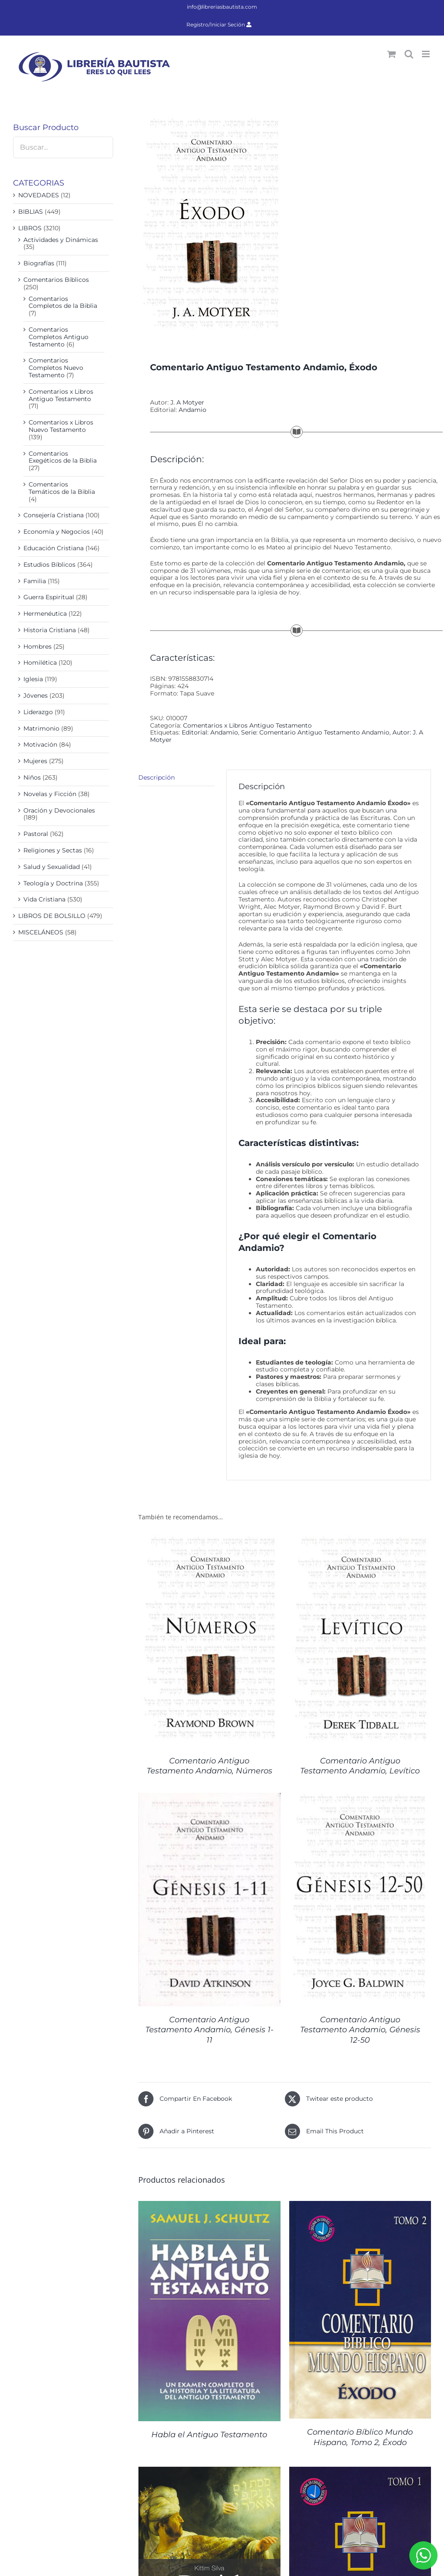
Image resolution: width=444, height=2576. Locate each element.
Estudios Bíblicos (49, 564)
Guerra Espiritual (48, 597)
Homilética (40, 662)
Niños (32, 777)
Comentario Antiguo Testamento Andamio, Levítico (360, 1766)
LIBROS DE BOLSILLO (51, 916)
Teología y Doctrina (53, 883)
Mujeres (35, 761)
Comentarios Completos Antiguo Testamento (58, 337)
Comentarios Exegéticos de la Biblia (63, 457)
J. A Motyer (187, 402)
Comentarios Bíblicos (56, 280)
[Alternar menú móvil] (426, 54)
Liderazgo (38, 712)
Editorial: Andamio (210, 732)
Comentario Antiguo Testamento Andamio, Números (209, 1766)
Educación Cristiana (53, 548)
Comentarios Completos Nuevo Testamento (56, 367)
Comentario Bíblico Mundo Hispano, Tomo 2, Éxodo (360, 2437)
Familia (34, 581)
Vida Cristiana (44, 899)
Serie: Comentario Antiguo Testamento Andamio (315, 732)
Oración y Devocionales (59, 810)
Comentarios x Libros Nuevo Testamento (61, 426)
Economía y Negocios (56, 531)
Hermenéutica (45, 613)
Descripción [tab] (156, 777)
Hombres (37, 646)
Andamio (192, 410)
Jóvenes (35, 695)
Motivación (40, 744)
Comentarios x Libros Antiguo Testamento (247, 725)
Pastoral (35, 834)
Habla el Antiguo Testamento (209, 2434)
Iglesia (33, 679)
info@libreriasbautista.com (222, 6)
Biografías (38, 263)
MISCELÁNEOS (40, 932)
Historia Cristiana (49, 630)
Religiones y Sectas (52, 850)
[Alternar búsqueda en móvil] (409, 54)
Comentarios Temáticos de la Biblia (62, 488)
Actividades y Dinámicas (60, 240)
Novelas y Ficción (49, 794)
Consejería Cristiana (53, 515)
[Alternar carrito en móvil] (391, 54)
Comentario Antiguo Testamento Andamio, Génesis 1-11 (209, 2030)
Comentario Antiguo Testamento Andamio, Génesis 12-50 (360, 2030)
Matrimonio (41, 728)
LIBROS (30, 228)
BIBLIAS (30, 211)
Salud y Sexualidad (51, 867)
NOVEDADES (38, 195)
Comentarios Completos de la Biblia (63, 302)
